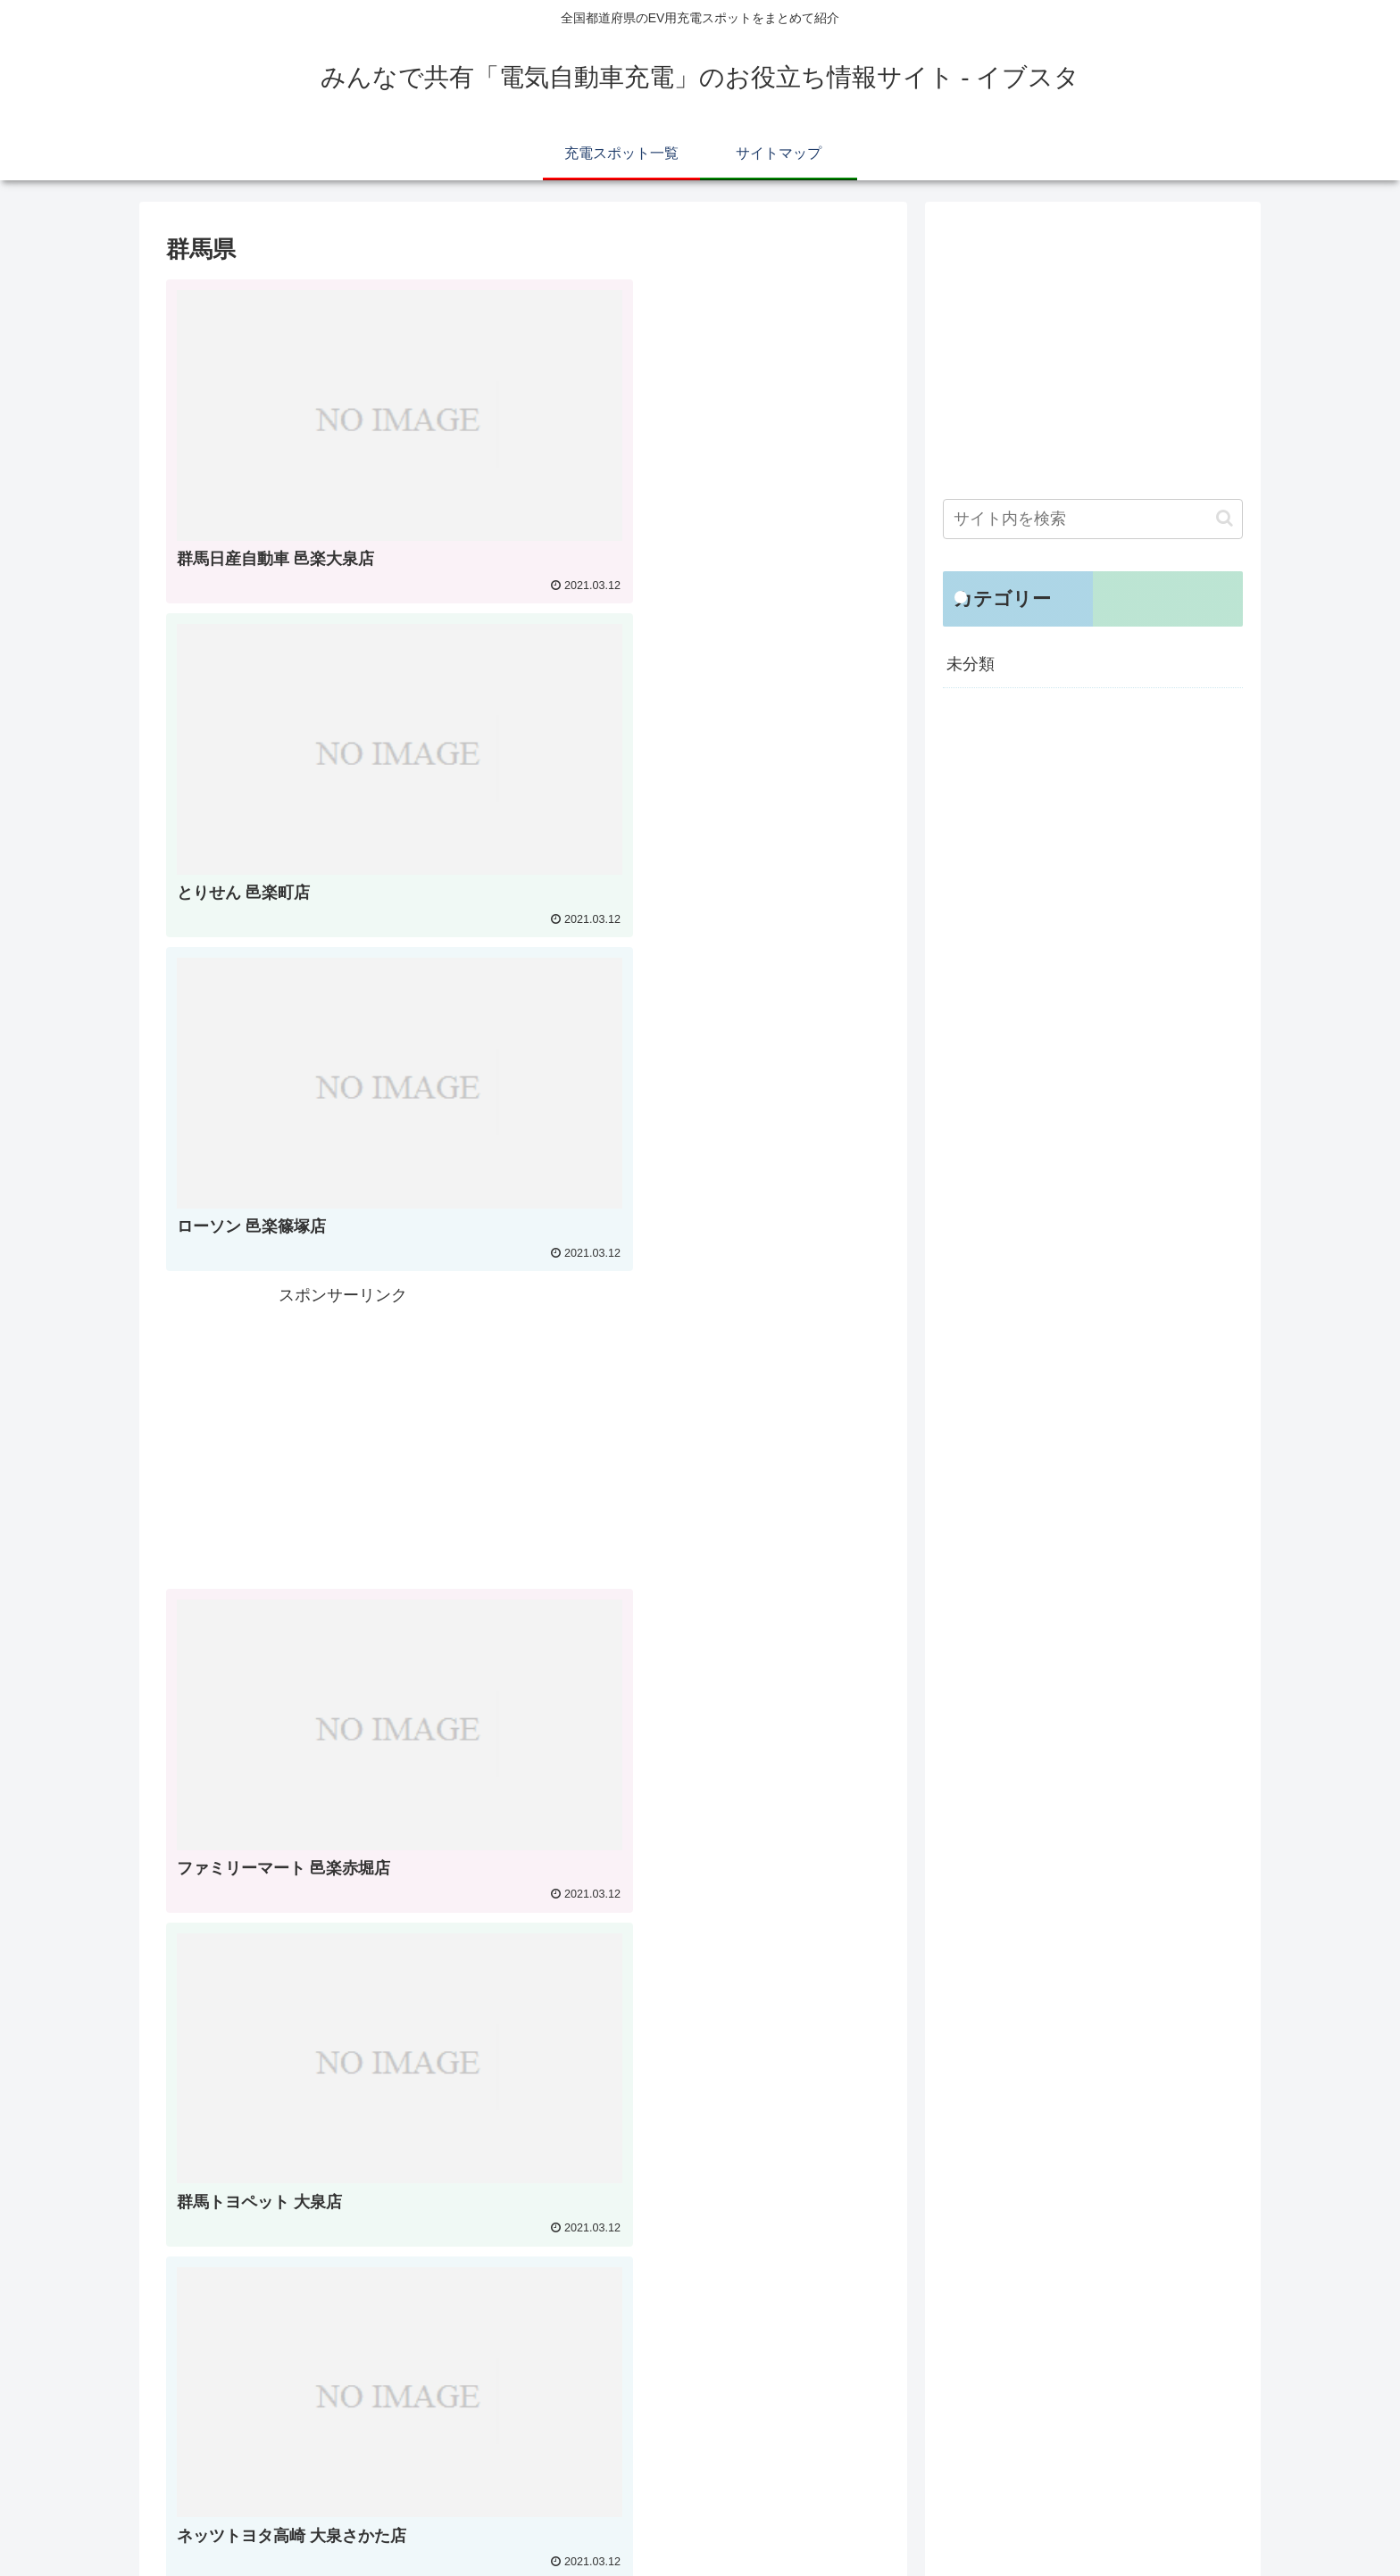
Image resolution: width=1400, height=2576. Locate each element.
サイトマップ (1206, 2521)
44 (595, 2370)
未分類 (970, 664)
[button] (1224, 518)
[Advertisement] (703, 704)
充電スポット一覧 (1100, 2521)
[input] (1093, 519)
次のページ (523, 2277)
